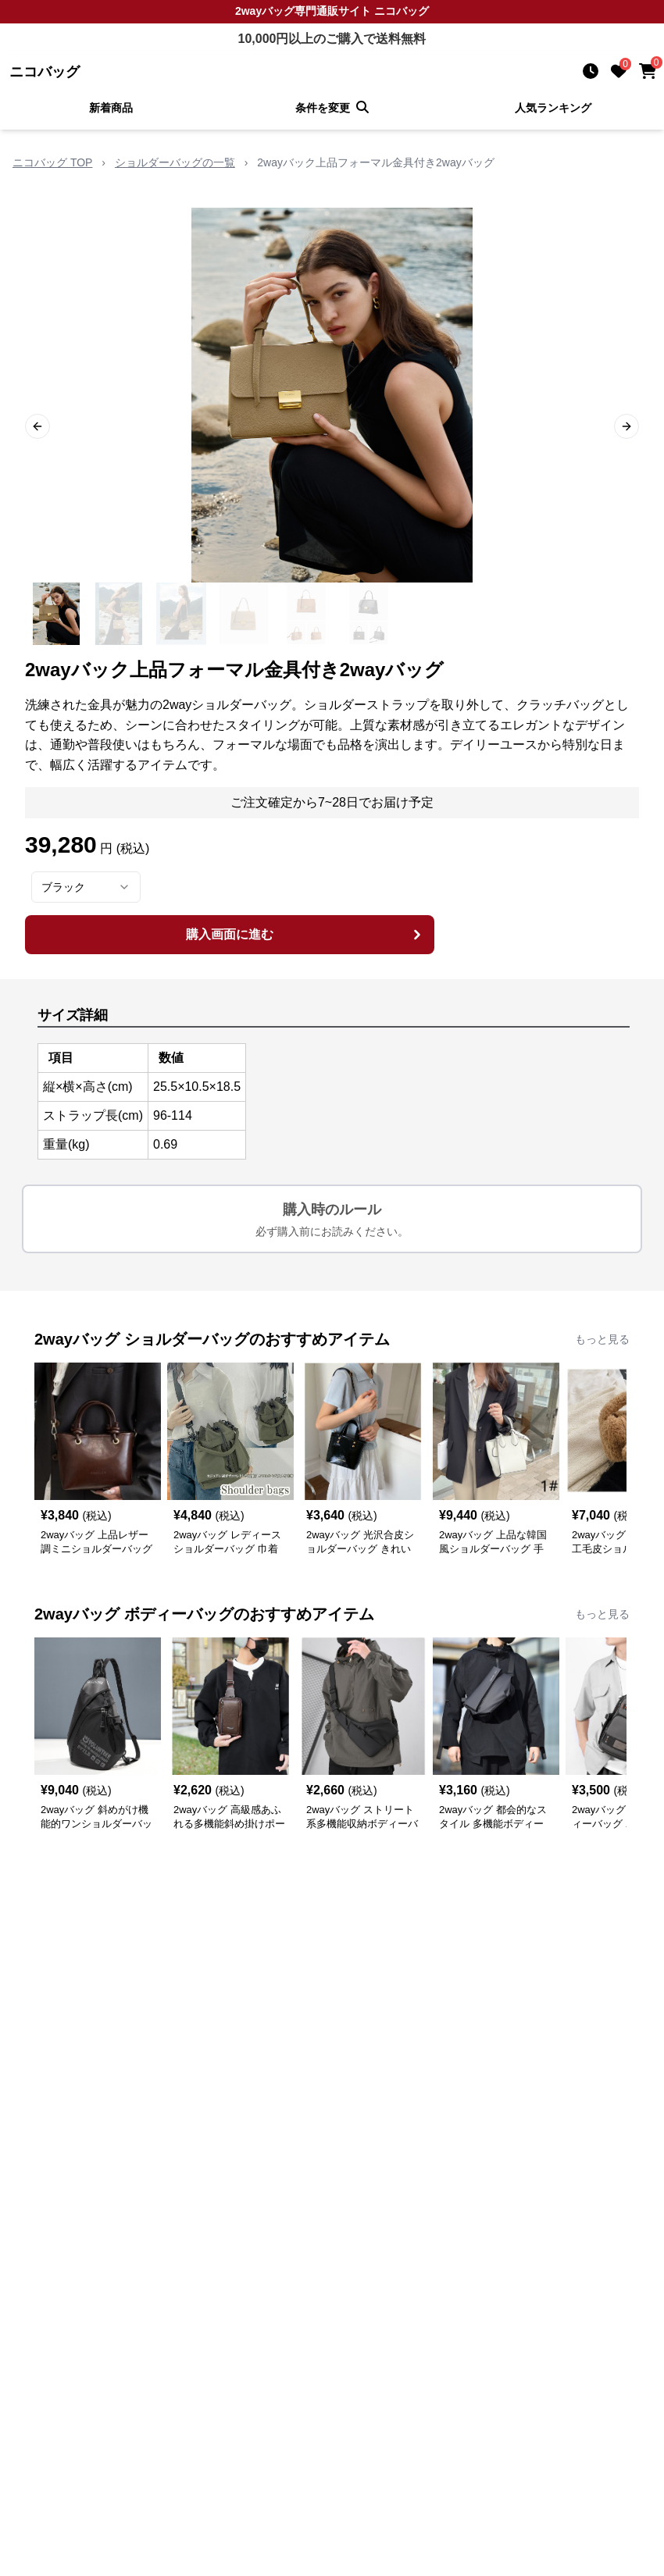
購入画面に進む (305, 934)
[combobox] (86, 887)
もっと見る (602, 1339)
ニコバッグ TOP (52, 162)
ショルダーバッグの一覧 (175, 162)
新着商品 (111, 108)
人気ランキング (553, 108)
